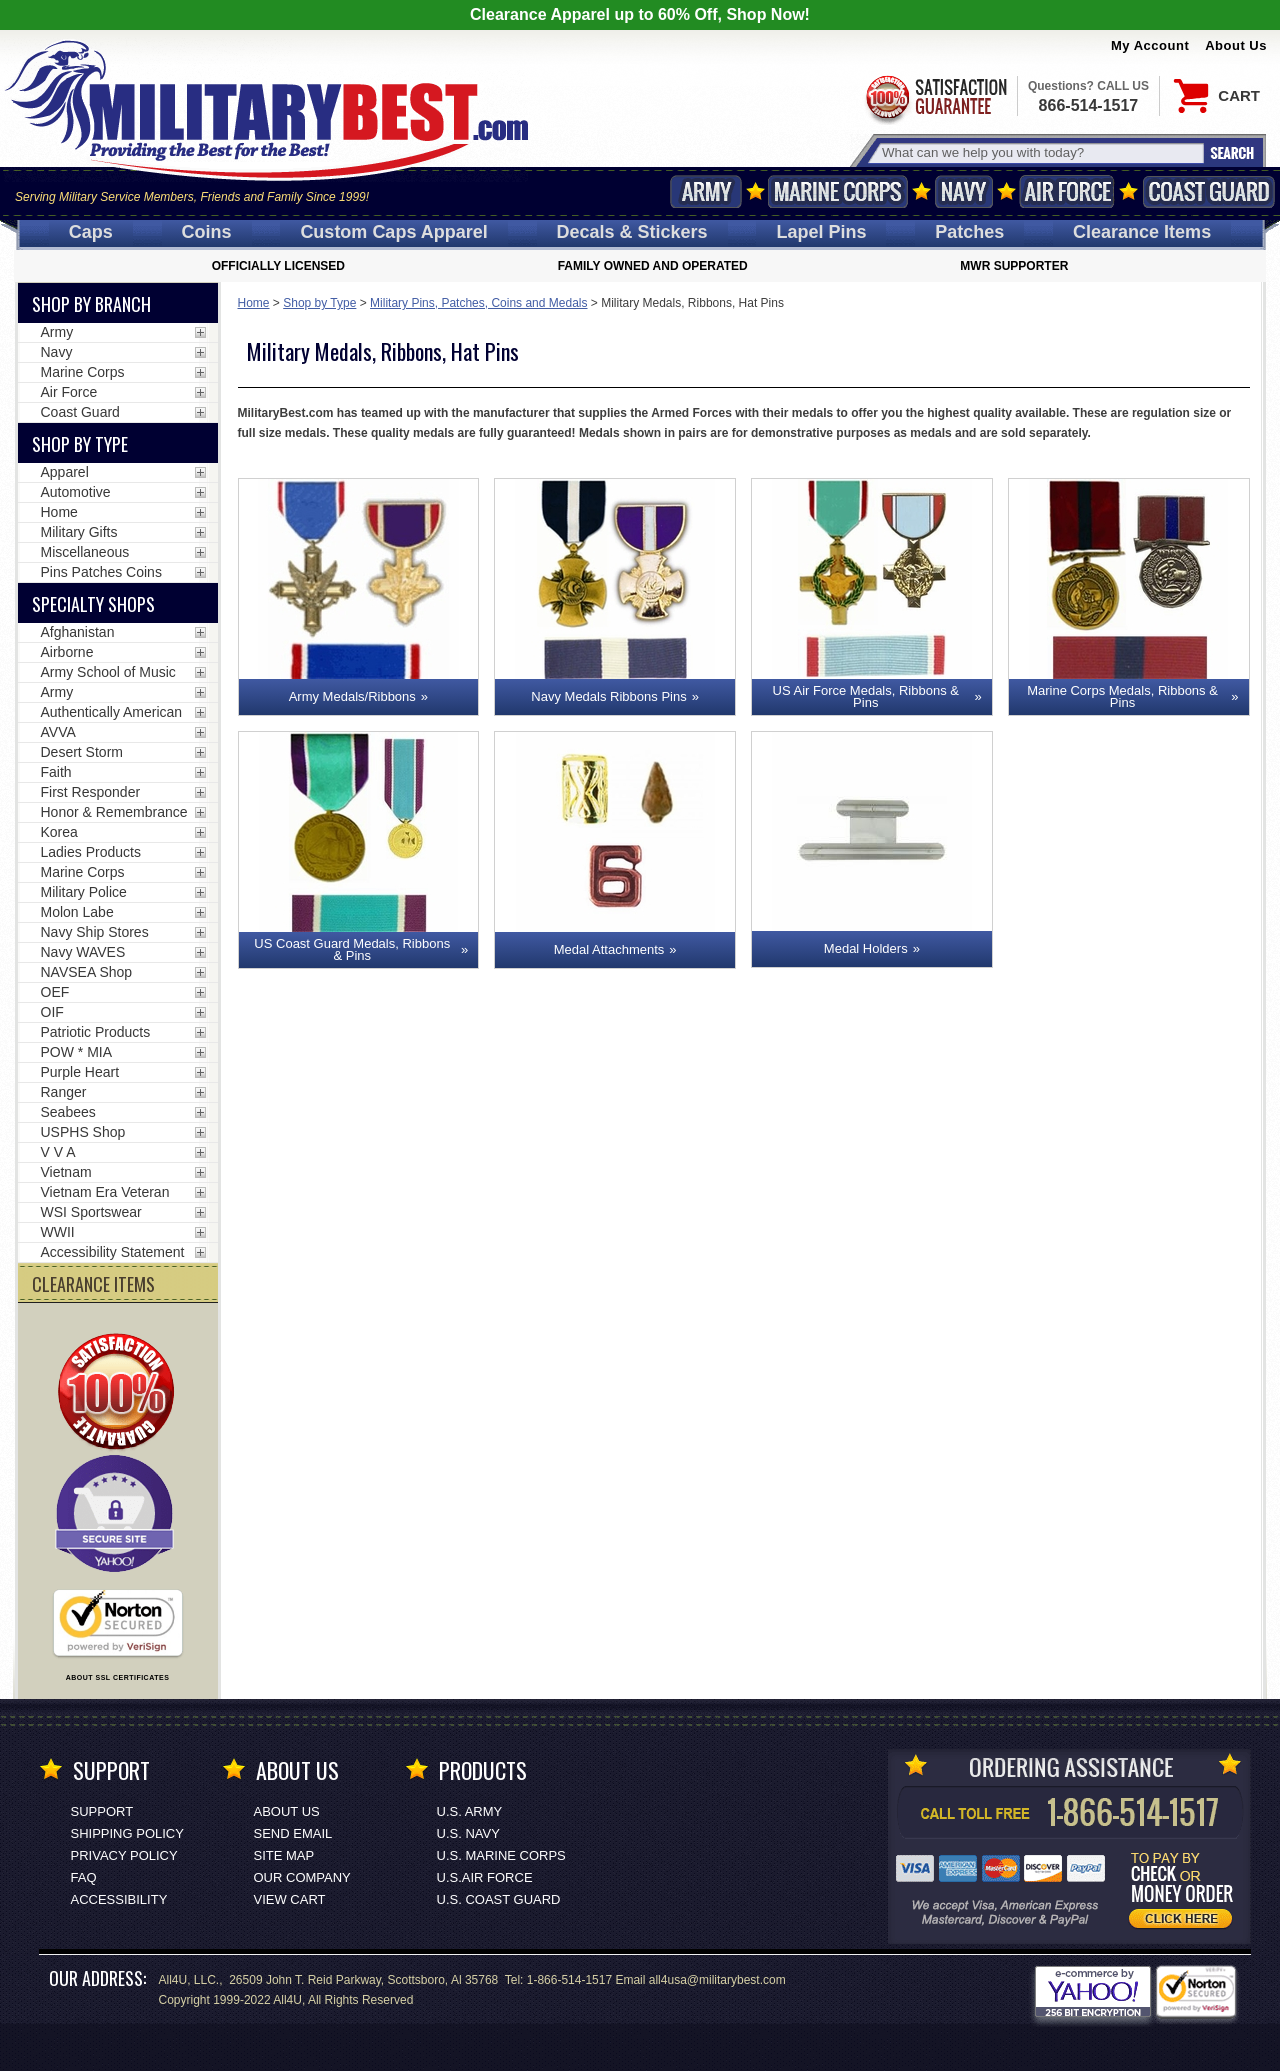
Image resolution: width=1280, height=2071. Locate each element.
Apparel (65, 472)
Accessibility (119, 1899)
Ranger (64, 1092)
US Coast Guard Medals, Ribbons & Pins (352, 949)
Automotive (76, 492)
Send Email (293, 1833)
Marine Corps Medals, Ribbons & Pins (1122, 696)
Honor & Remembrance (114, 812)
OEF (55, 992)
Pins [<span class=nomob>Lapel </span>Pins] (821, 232)
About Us (1236, 45)
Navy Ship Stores (95, 932)
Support (102, 1811)
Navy (964, 191)
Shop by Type (319, 303)
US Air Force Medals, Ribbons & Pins (866, 696)
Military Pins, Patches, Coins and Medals (478, 303)
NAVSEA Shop (87, 972)
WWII (58, 1232)
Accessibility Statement (113, 1252)
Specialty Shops (93, 604)
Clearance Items (1142, 232)
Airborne (67, 652)
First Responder (91, 792)
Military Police (84, 892)
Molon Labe (77, 912)
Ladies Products (91, 852)
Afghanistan (78, 632)
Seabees (68, 1112)
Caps (91, 232)
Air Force (1067, 191)
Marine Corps (838, 191)
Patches (969, 232)
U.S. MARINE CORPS (501, 1855)
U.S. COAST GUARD (499, 1899)
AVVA (58, 732)
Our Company (302, 1877)
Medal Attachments (609, 949)
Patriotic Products (96, 1032)
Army (706, 191)
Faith (56, 772)
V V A (58, 1152)
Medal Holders (866, 948)
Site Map (284, 1855)
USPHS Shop (83, 1132)
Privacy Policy (124, 1855)
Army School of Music (108, 672)
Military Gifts (79, 532)
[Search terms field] (1040, 152)
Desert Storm (82, 752)
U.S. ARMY (470, 1811)
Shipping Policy (127, 1833)
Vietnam (66, 1172)
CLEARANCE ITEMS (93, 1284)
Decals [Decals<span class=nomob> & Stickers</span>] (632, 232)
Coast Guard (1208, 191)
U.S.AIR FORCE (485, 1877)
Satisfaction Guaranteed (935, 97)
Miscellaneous (85, 552)
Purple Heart (80, 1072)
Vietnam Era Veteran (105, 1192)
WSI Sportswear (91, 1212)
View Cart (290, 1899)
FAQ (84, 1877)
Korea (59, 832)
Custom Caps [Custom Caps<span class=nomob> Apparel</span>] (393, 232)
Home (254, 303)
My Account (1150, 45)
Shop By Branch (91, 304)
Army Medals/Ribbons (352, 696)
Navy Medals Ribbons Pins (608, 696)
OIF (52, 1012)
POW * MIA (77, 1052)
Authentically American (112, 712)
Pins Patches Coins (101, 572)
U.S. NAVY (468, 1833)
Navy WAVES (83, 952)
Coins (207, 232)
